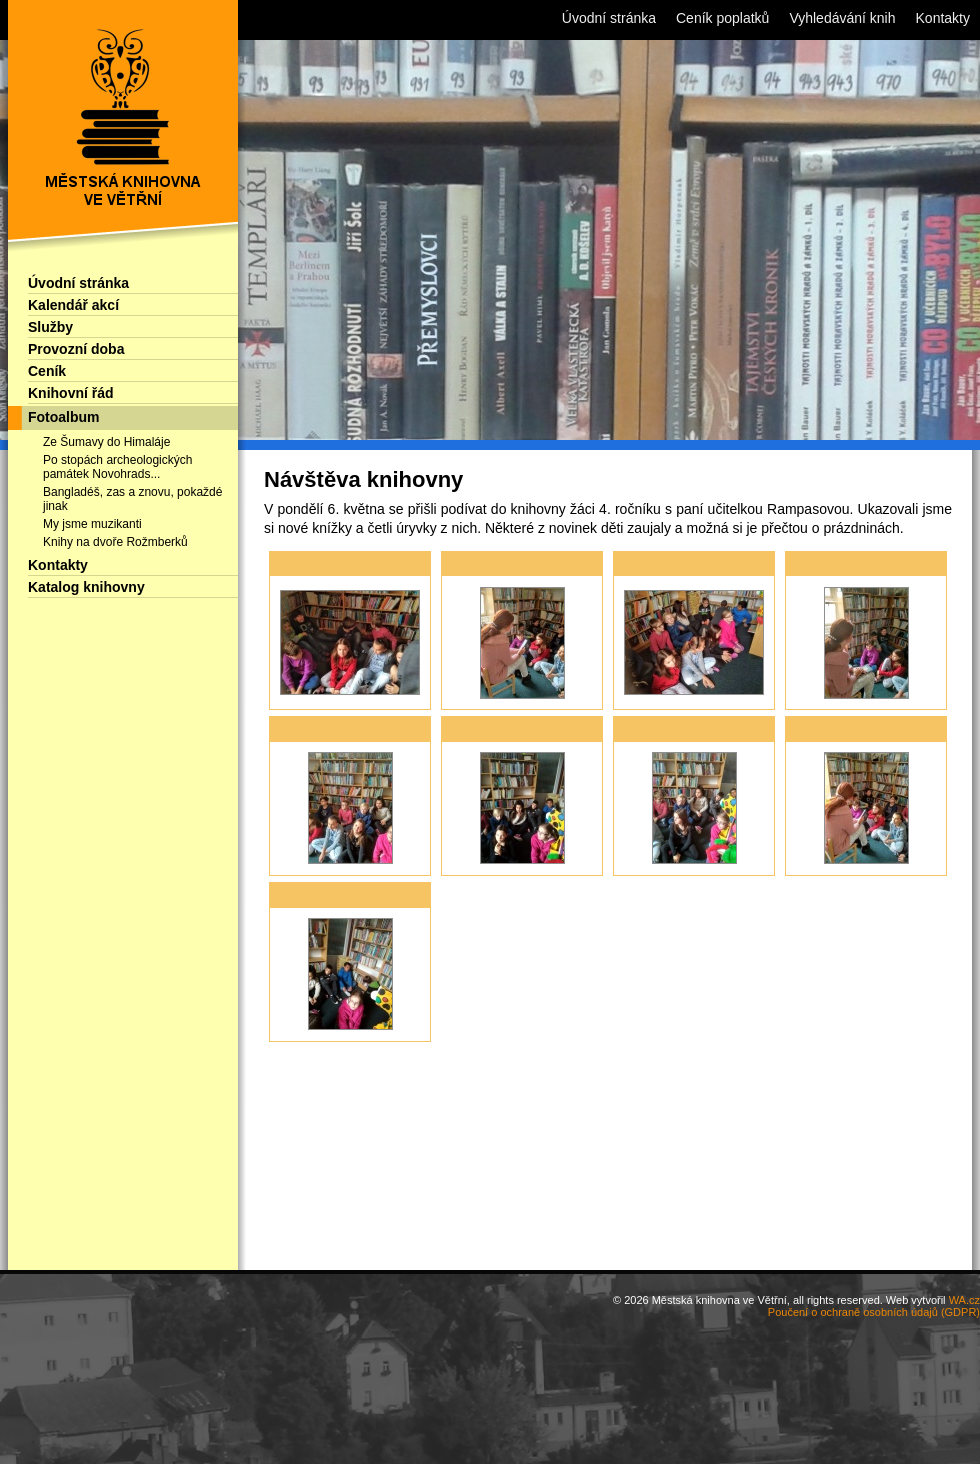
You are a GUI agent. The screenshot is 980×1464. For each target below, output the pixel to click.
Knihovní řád (71, 393)
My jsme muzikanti (92, 524)
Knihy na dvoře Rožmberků (115, 542)
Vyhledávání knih (842, 18)
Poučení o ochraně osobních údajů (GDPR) (874, 1312)
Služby (50, 327)
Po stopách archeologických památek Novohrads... (117, 467)
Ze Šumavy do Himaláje (106, 442)
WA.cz (964, 1300)
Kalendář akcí (73, 305)
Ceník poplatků (722, 18)
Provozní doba (76, 349)
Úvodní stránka (78, 283)
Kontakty (58, 565)
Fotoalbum (64, 417)
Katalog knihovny (86, 587)
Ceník (47, 371)
